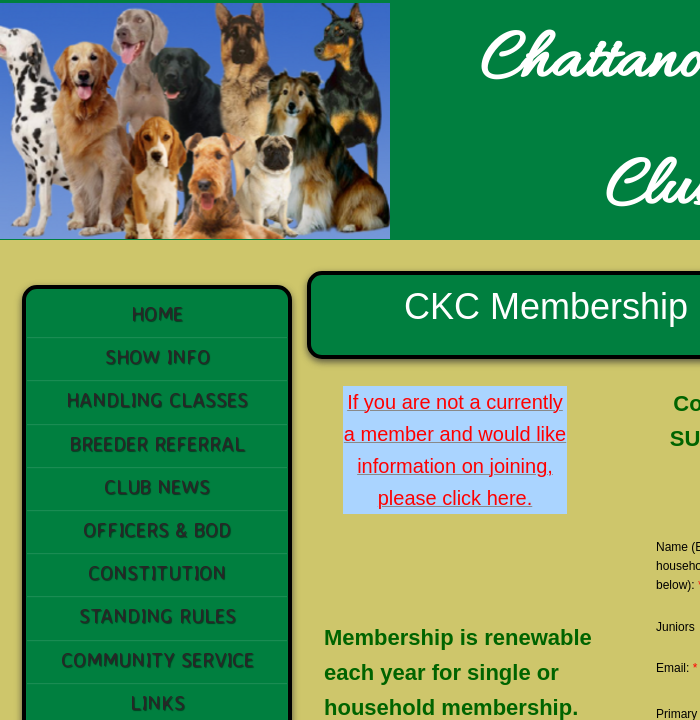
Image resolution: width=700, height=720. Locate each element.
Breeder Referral (157, 443)
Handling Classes (157, 399)
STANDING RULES (157, 615)
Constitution (157, 572)
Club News (157, 486)
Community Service (157, 659)
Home (157, 313)
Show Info (157, 356)
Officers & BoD (157, 529)
